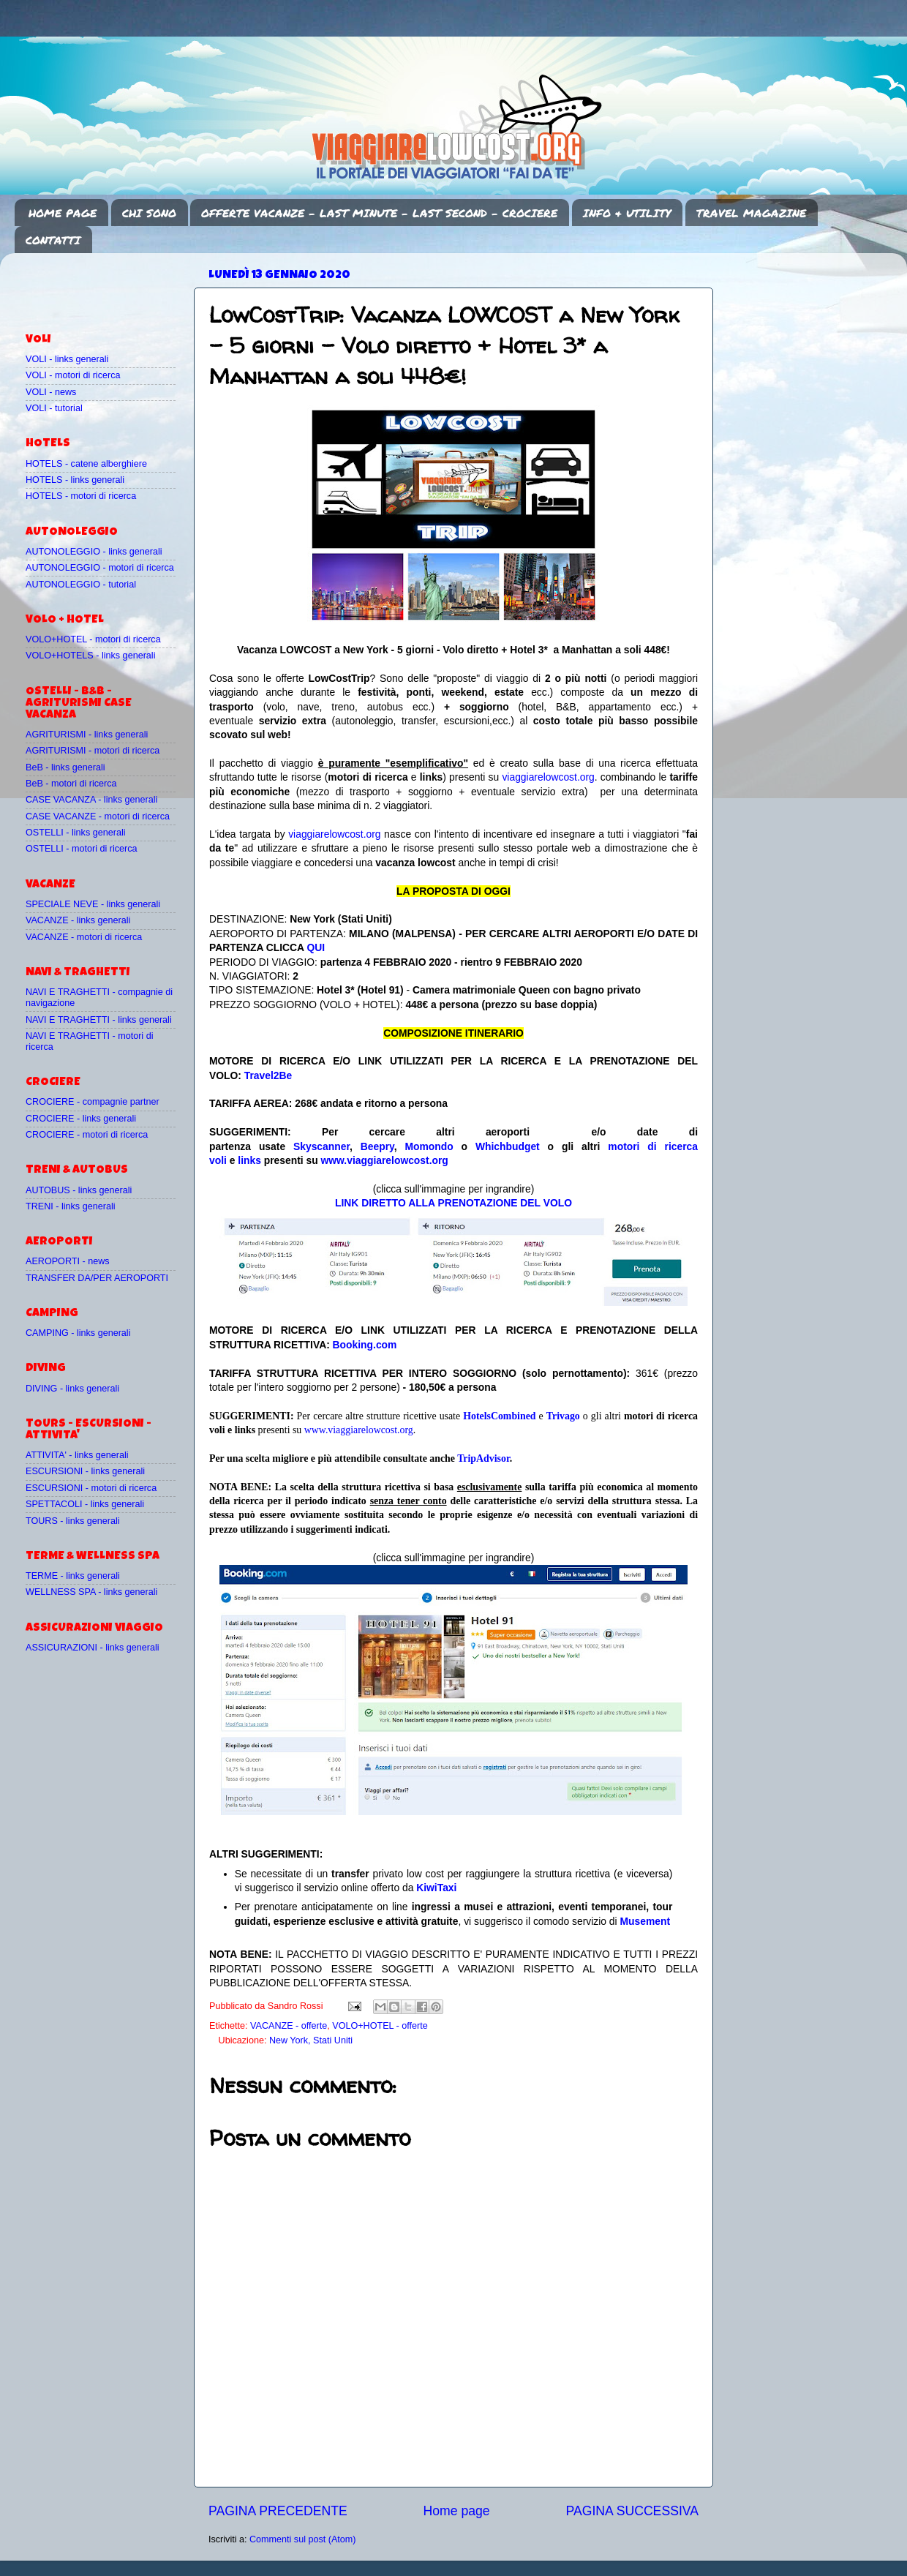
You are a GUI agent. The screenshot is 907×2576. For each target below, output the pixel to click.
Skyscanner (321, 1146)
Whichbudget (507, 1146)
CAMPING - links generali (78, 1333)
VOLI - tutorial (54, 408)
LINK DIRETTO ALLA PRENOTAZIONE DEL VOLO (453, 1203)
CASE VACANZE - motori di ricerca (98, 816)
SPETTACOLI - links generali (85, 1504)
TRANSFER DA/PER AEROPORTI (97, 1278)
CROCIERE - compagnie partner (92, 1102)
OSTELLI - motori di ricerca (82, 849)
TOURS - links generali (73, 1521)
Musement (645, 1921)
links (249, 1160)
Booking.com (365, 1345)
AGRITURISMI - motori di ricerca (92, 751)
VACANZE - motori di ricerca (84, 937)
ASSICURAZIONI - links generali (92, 1647)
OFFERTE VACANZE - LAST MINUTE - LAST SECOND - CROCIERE (379, 213)
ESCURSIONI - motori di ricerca (91, 1488)
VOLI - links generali (67, 359)
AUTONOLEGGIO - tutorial (81, 584)
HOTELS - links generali (75, 480)
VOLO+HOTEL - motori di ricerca (93, 639)
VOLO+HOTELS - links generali (90, 655)
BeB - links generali (65, 767)
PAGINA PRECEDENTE (277, 2511)
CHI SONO (149, 213)
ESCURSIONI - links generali (85, 1471)
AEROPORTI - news (68, 1261)
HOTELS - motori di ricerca (81, 496)
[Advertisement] (111, 286)
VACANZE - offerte (288, 2026)
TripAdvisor (483, 1458)
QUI (315, 947)
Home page (457, 2511)
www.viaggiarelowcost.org (384, 1160)
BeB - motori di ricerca (71, 783)
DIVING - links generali (72, 1388)
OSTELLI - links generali (76, 832)
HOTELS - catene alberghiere (86, 464)
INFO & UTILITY (627, 213)
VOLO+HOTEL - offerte (380, 2026)
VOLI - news (51, 392)
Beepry (377, 1146)
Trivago (563, 1416)
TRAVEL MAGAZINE (751, 213)
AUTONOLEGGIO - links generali (94, 552)
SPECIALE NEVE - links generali (93, 904)
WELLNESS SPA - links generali (91, 1592)
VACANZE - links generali (78, 920)
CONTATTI (53, 240)
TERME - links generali (73, 1576)
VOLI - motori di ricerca (73, 375)
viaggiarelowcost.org (548, 777)
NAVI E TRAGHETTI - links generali (99, 1020)
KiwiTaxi (436, 1887)
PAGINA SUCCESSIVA (632, 2511)
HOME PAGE (63, 213)
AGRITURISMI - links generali (87, 734)
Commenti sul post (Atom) (302, 2539)
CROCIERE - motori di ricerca (87, 1135)
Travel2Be (268, 1075)
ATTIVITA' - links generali (77, 1455)
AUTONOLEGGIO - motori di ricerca (100, 568)
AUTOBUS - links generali (79, 1190)
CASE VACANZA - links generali (91, 800)
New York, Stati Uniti (311, 2040)
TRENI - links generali (70, 1206)
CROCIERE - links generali (81, 1119)
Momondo (429, 1146)
